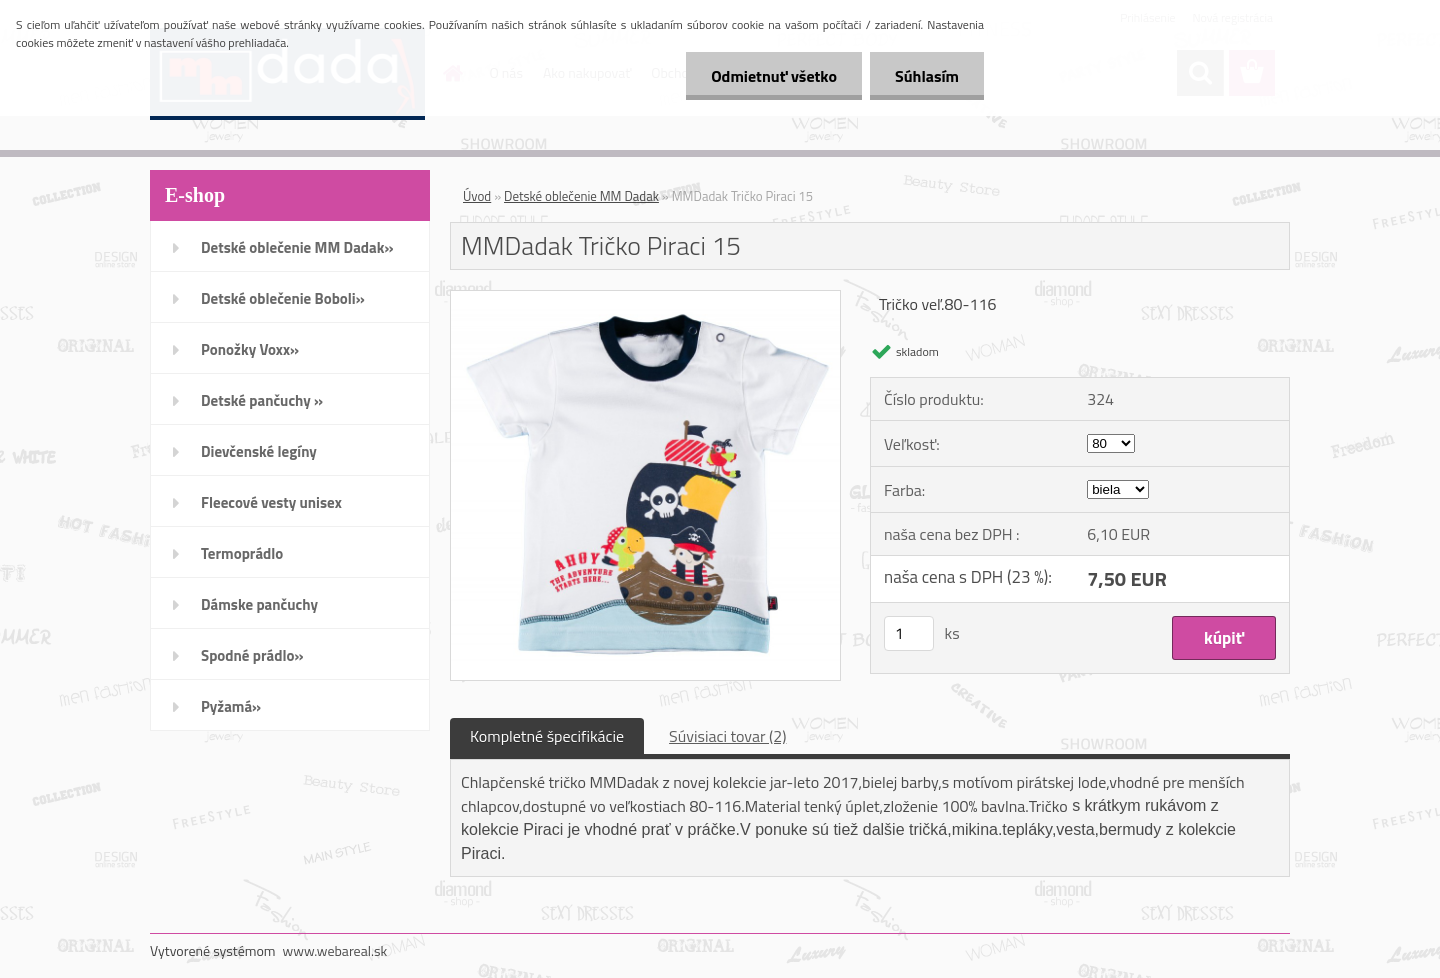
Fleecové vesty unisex (271, 502)
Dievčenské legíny (259, 451)
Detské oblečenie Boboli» (283, 298)
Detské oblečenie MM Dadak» (297, 247)
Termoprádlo (242, 553)
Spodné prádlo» (252, 655)
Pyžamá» (231, 706)
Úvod (477, 196)
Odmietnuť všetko (774, 76)
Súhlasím (927, 76)
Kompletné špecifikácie (547, 736)
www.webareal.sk (335, 950)
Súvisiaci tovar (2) (727, 736)
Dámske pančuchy (259, 604)
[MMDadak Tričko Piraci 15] (645, 299)
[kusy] (909, 633)
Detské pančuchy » (262, 400)
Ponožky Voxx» (250, 349)
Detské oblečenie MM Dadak (581, 196)
